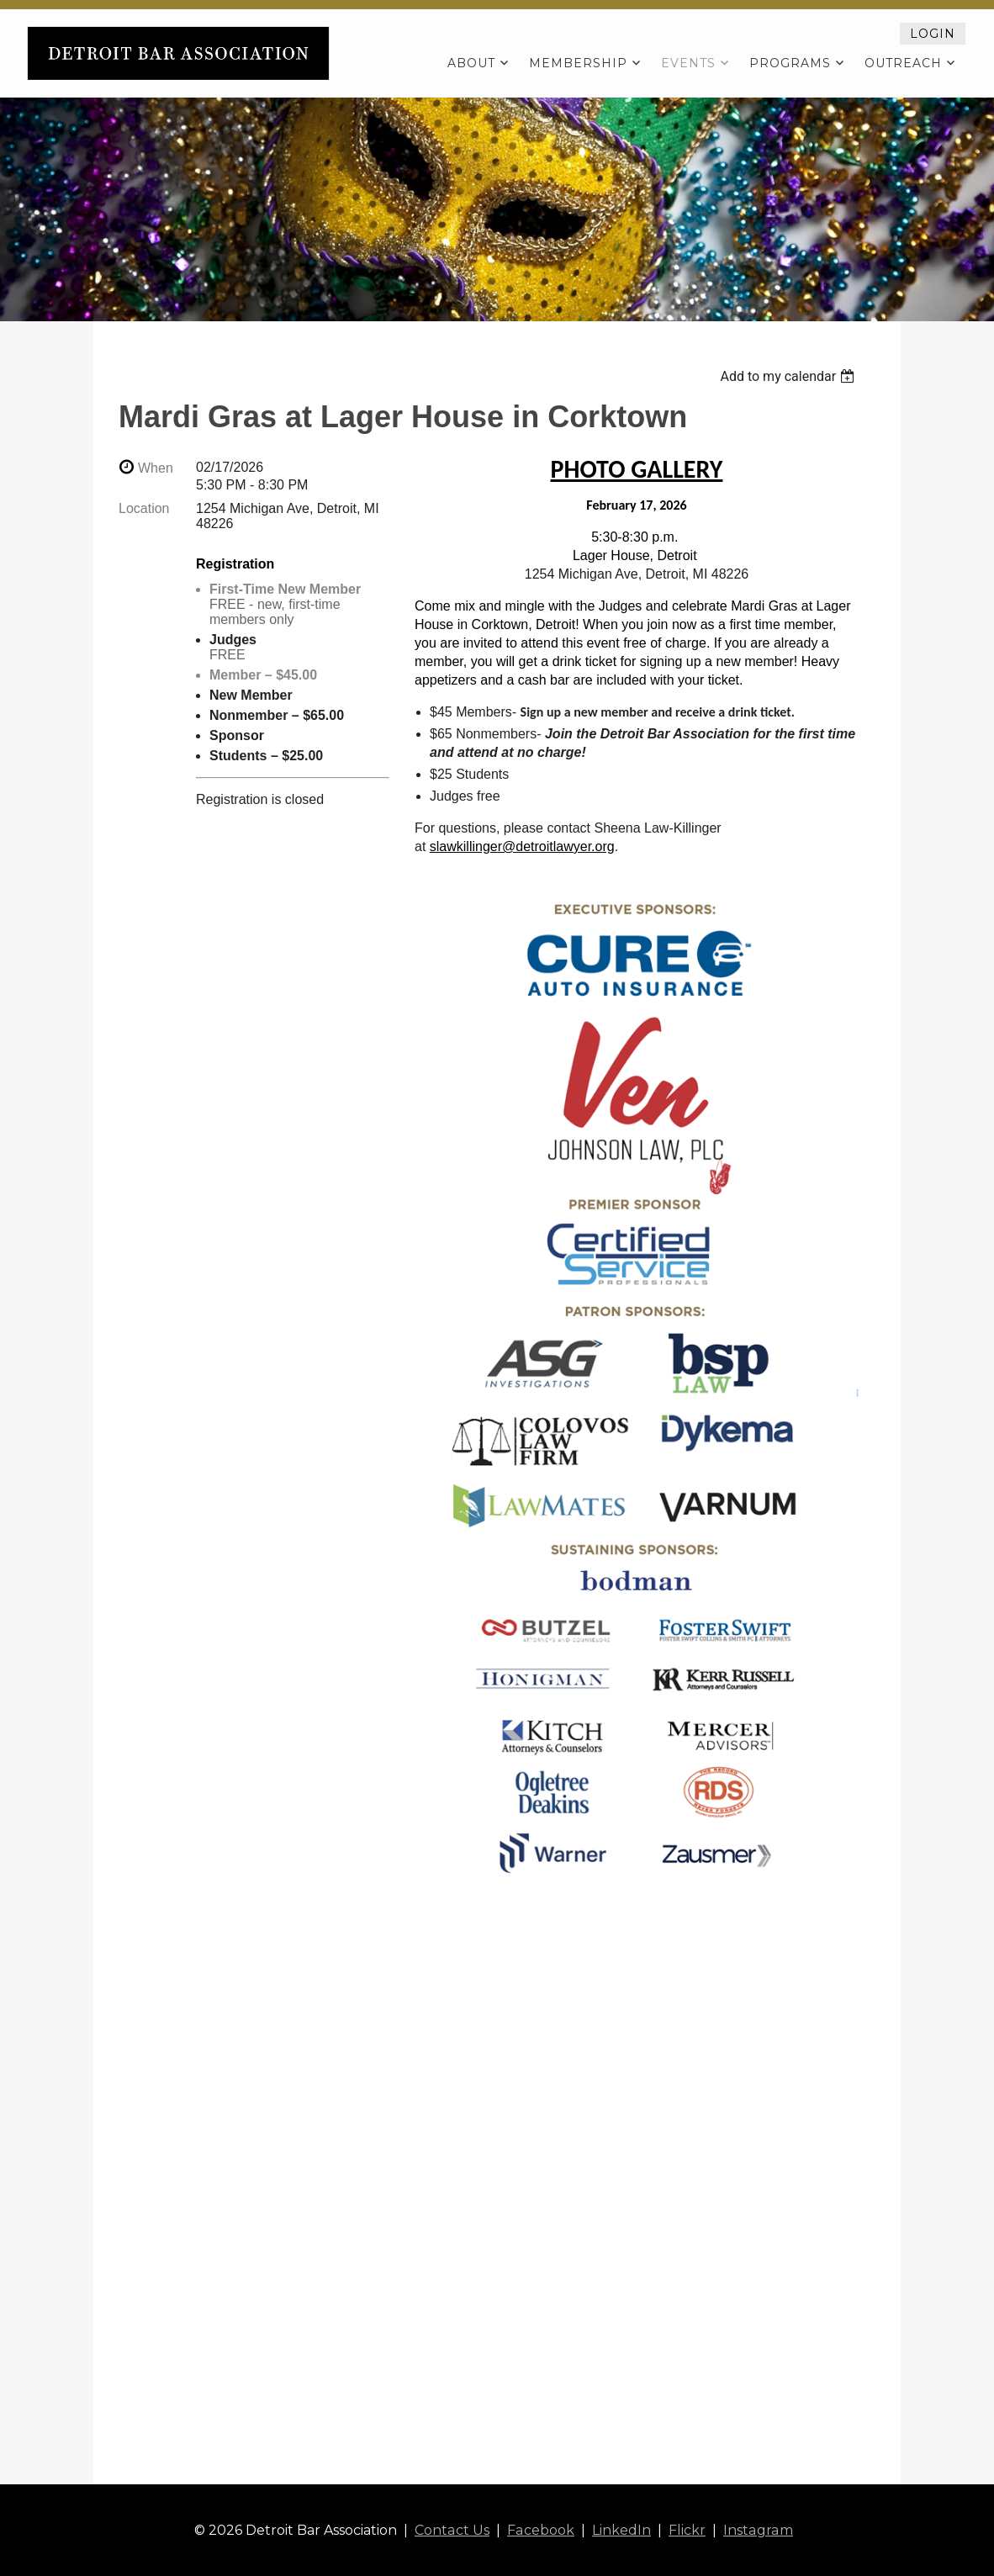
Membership (578, 63)
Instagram (757, 2530)
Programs (790, 63)
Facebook (541, 2530)
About (471, 63)
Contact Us (453, 2530)
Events (688, 63)
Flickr (687, 2530)
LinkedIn (621, 2530)
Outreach (903, 63)
